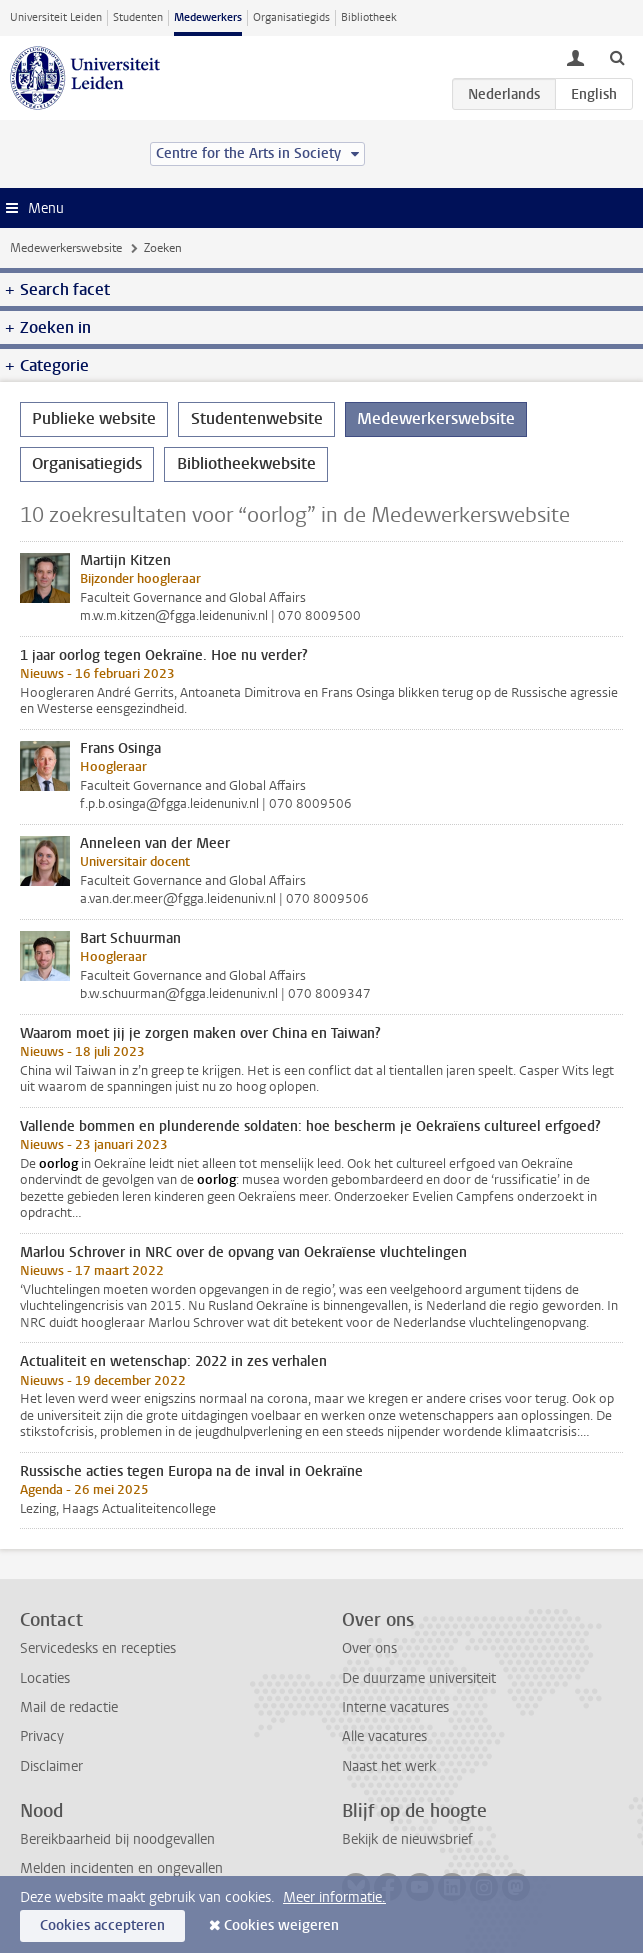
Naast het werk (389, 1766)
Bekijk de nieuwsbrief (407, 1839)
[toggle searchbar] (617, 57)
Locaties (45, 1678)
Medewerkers (208, 17)
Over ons (369, 1648)
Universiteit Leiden (56, 17)
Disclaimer (51, 1766)
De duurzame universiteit (419, 1678)
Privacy (42, 1736)
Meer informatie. (334, 1897)
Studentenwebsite (257, 418)
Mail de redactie (69, 1707)
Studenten (138, 17)
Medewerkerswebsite (66, 248)
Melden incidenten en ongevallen (121, 1868)
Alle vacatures (384, 1736)
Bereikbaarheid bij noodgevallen (117, 1839)
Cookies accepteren (102, 1925)
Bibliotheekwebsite (246, 463)
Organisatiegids (291, 17)
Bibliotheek (369, 17)
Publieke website (94, 418)
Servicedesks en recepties (98, 1648)
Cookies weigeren (281, 1925)
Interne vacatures (395, 1707)
